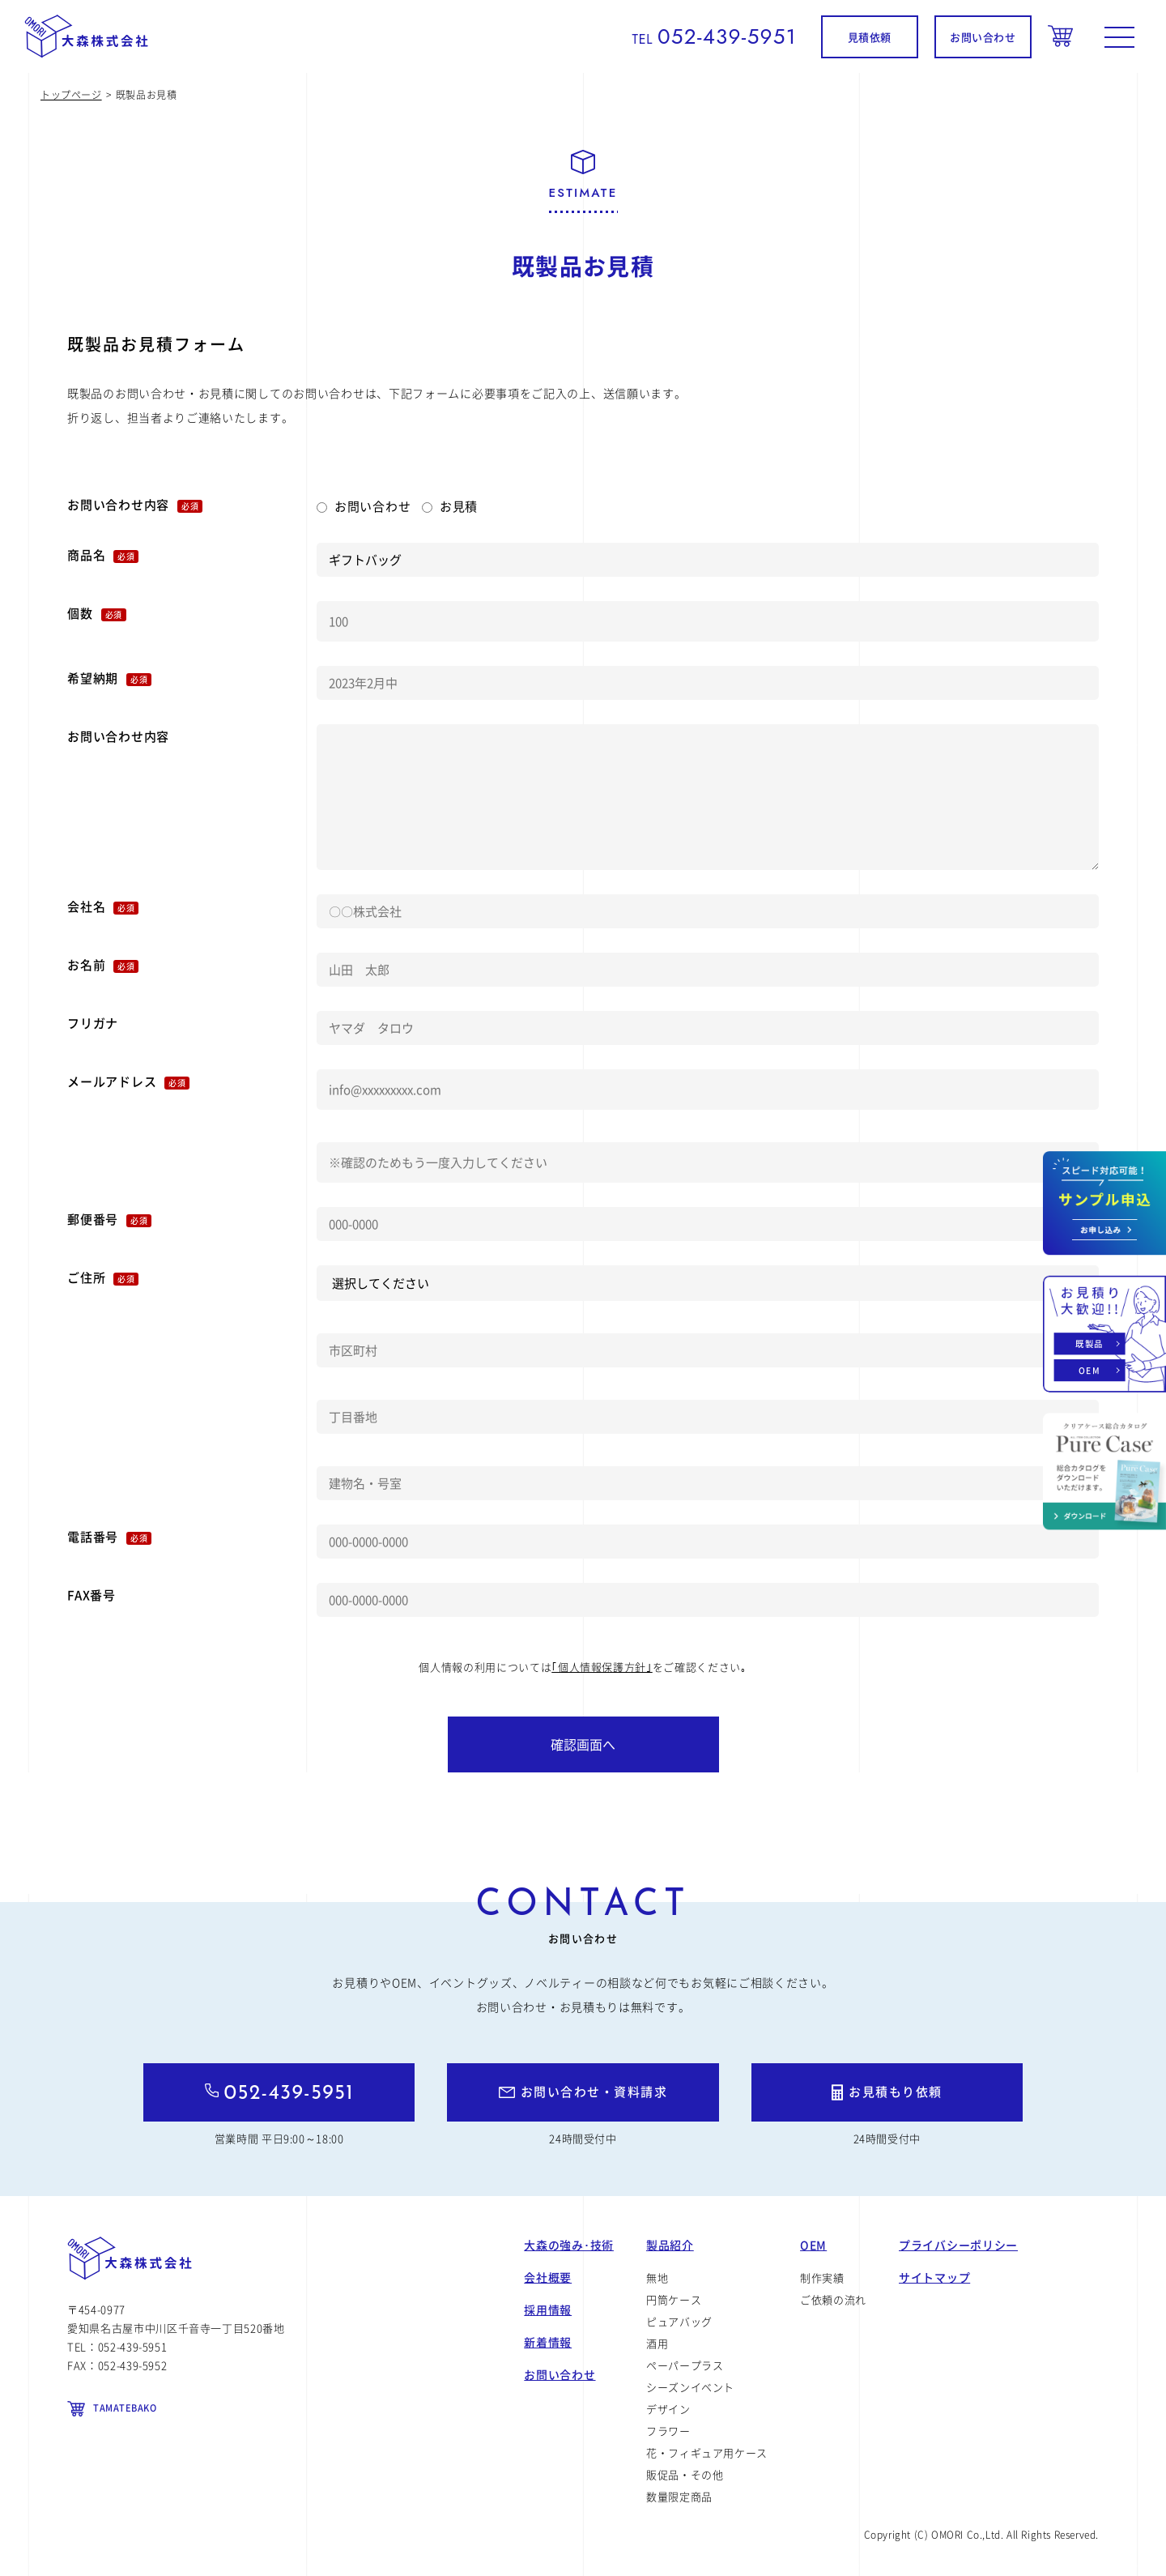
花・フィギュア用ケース (707, 2452)
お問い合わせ (983, 37)
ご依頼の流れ (833, 2299)
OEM (1089, 1370)
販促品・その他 (685, 2474)
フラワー (668, 2430)
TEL (714, 39)
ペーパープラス (685, 2365)
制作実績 (822, 2277)
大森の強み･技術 (569, 2245)
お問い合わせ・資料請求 (594, 2091)
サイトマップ (934, 2277)
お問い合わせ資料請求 (1104, 1203)
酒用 (657, 2343)
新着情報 (548, 2342)
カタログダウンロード (1104, 1471)
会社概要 (548, 2277)
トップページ (71, 94)
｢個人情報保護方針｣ (602, 1666)
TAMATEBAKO (125, 2408)
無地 (657, 2277)
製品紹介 (670, 2245)
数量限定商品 (679, 2496)
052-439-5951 (289, 2093)
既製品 (1089, 1343)
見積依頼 (870, 37)
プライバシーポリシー (958, 2245)
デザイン (668, 2408)
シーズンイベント (690, 2387)
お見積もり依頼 (896, 2091)
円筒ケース (673, 2299)
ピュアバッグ (679, 2321)
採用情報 (548, 2309)
